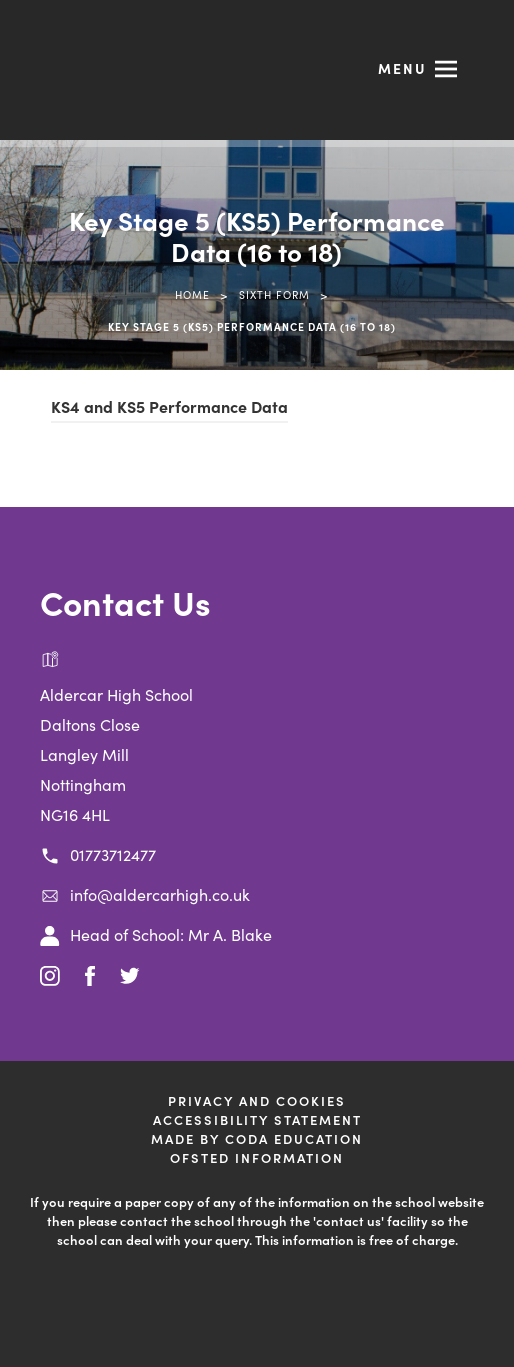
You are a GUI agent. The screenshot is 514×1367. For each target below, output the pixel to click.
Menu (402, 68)
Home (192, 294)
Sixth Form (274, 294)
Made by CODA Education (257, 1138)
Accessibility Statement (257, 1119)
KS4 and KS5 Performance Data (169, 406)
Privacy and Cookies (257, 1100)
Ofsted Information (257, 1157)
